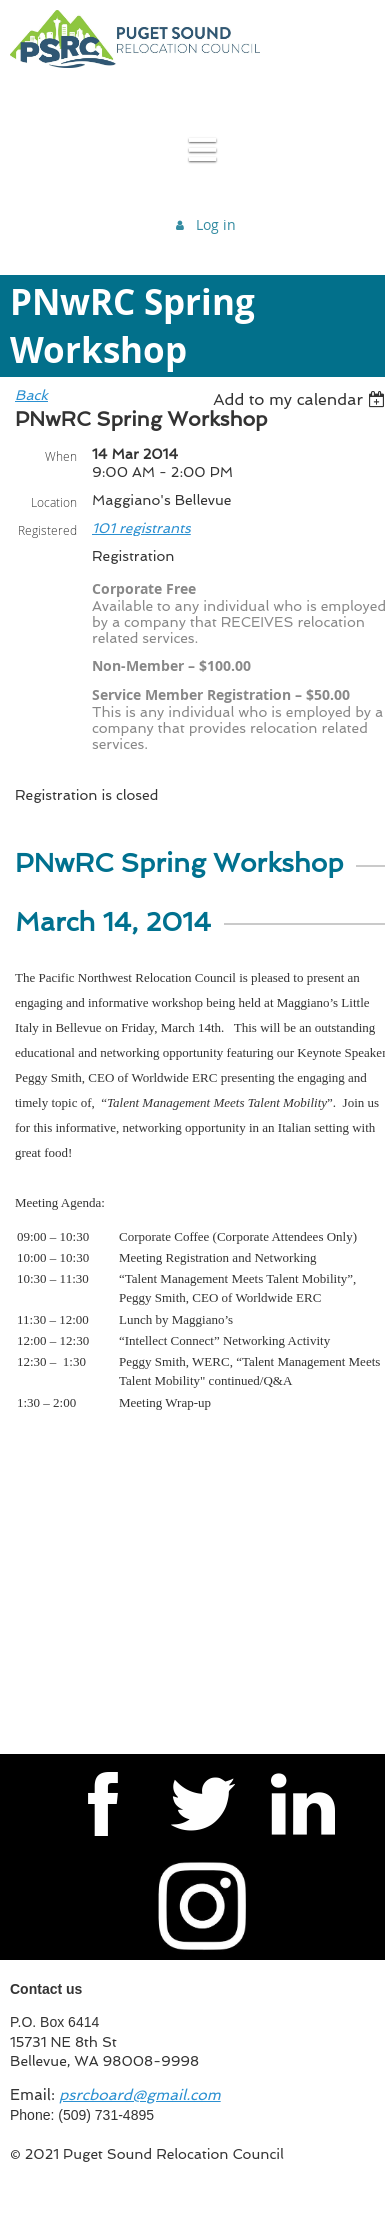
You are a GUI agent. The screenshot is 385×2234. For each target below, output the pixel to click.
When (61, 456)
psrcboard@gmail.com (140, 2095)
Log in (216, 224)
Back (31, 395)
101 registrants (141, 528)
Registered (47, 530)
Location (54, 502)
